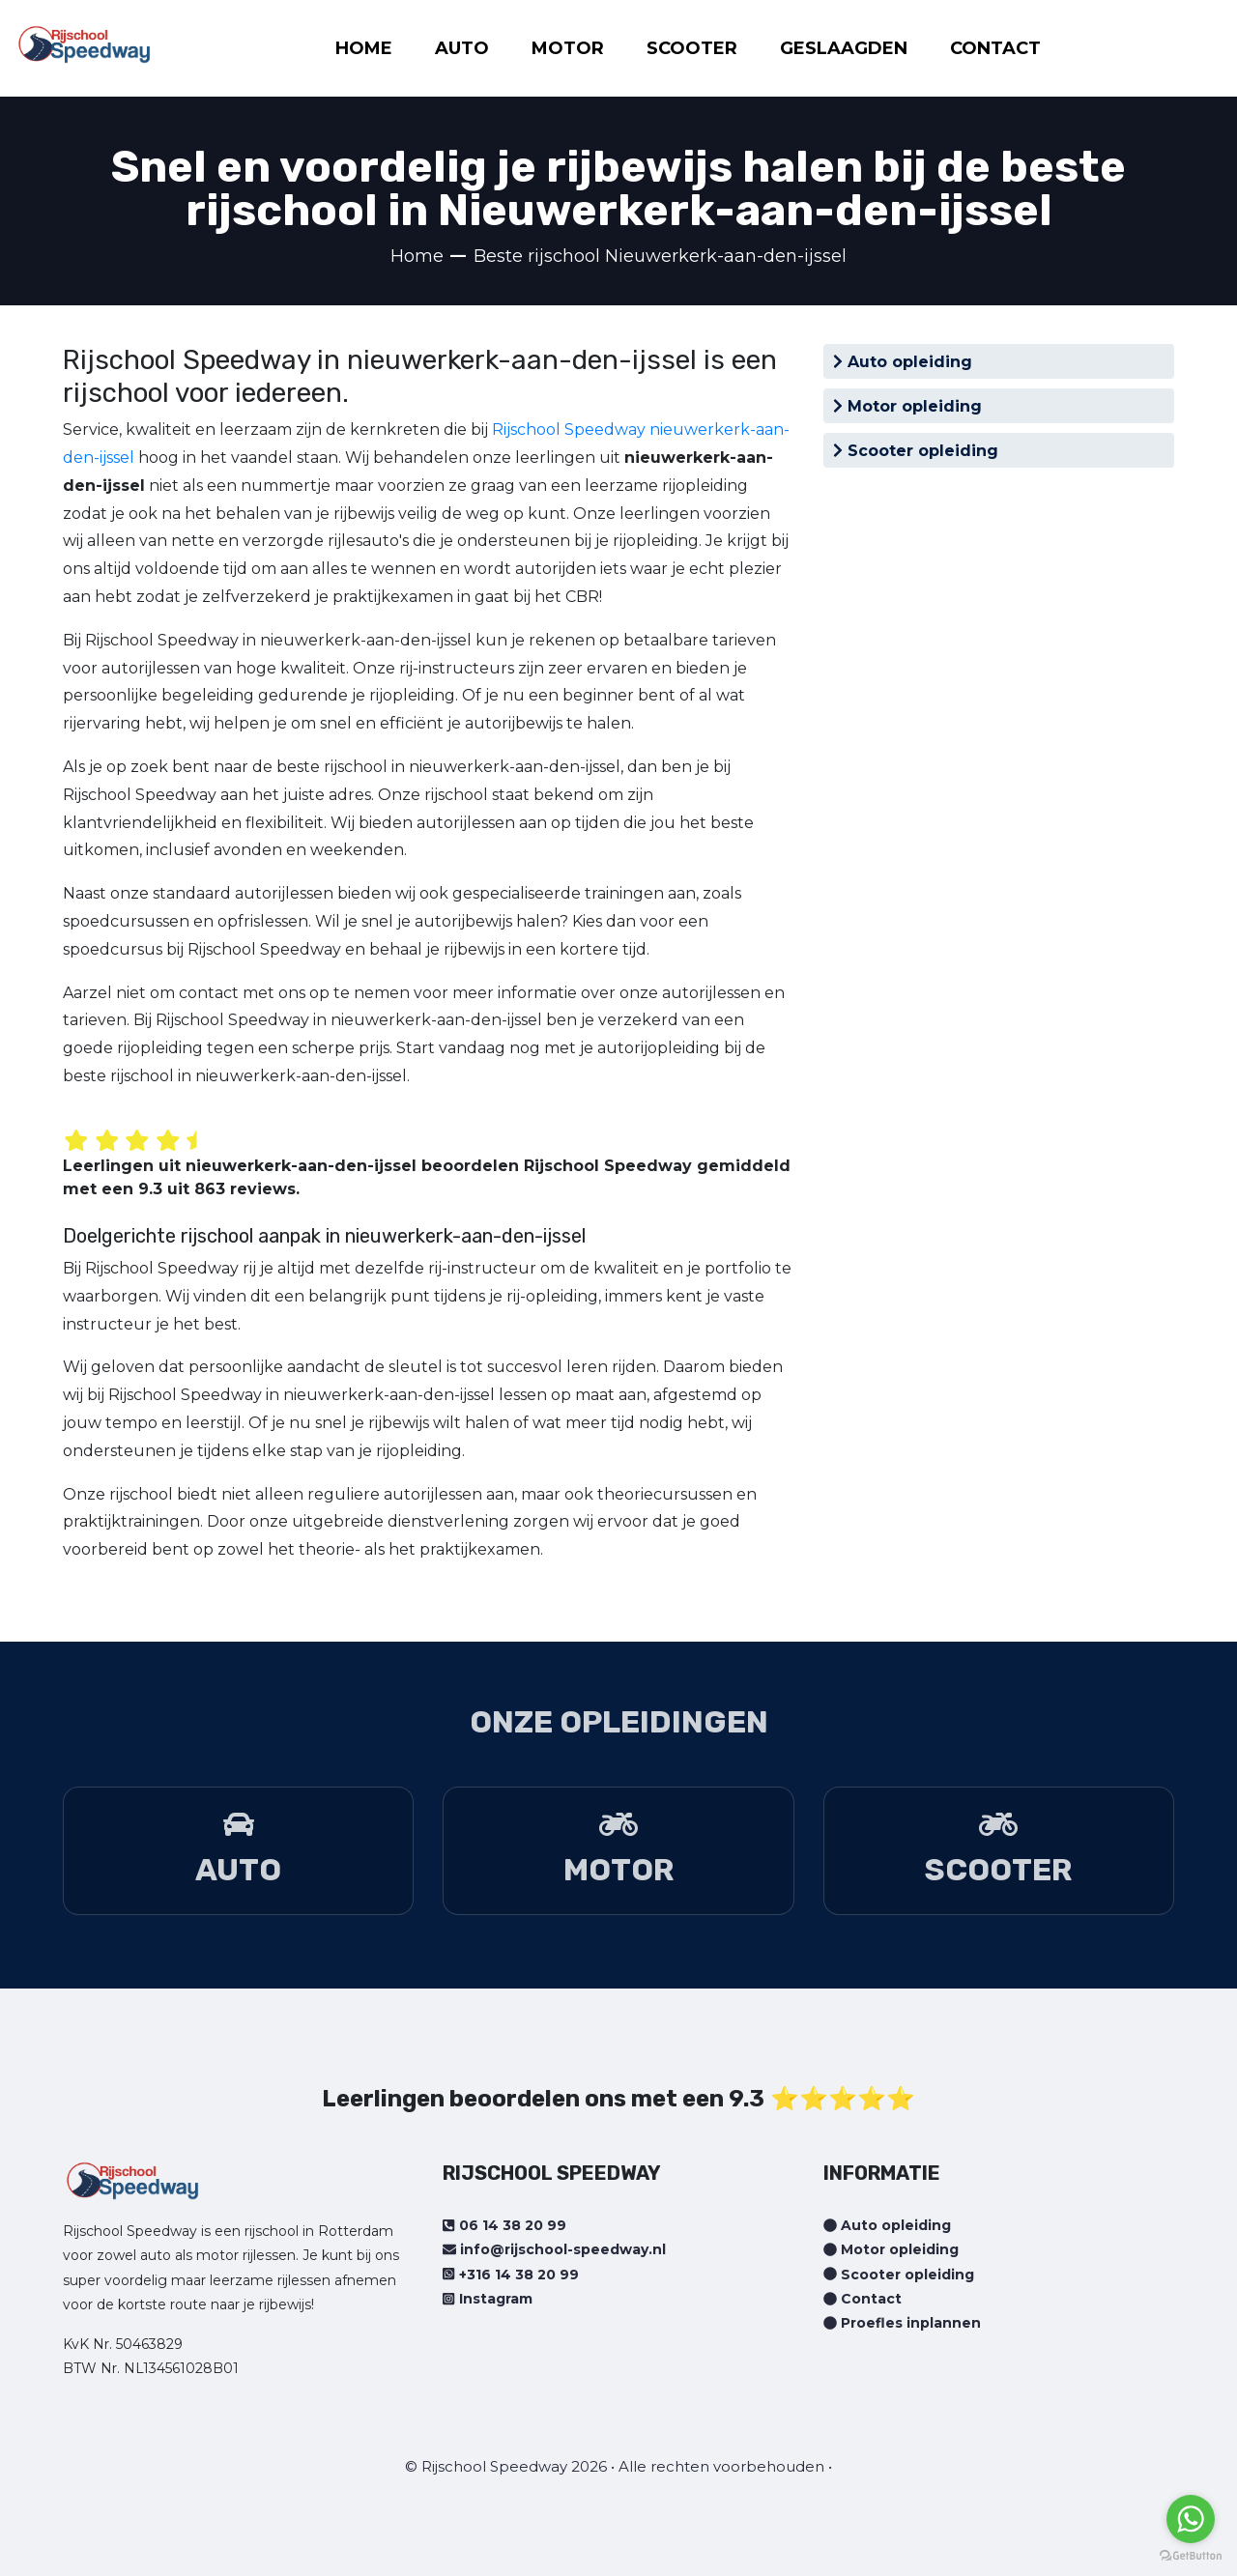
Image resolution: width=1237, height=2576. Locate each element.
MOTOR (568, 48)
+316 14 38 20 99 (510, 2274)
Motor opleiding (907, 406)
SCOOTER (692, 48)
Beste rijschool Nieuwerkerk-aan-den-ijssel (660, 256)
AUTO (462, 48)
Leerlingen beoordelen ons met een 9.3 (543, 2098)
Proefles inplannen (902, 2323)
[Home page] (84, 38)
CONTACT (995, 48)
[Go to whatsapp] (1190, 2519)
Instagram (487, 2298)
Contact (862, 2298)
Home (417, 256)
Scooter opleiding (915, 451)
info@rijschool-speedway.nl (554, 2249)
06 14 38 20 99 (504, 2225)
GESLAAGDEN (843, 48)
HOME (363, 48)
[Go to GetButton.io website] (1191, 2556)
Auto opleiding (902, 362)
